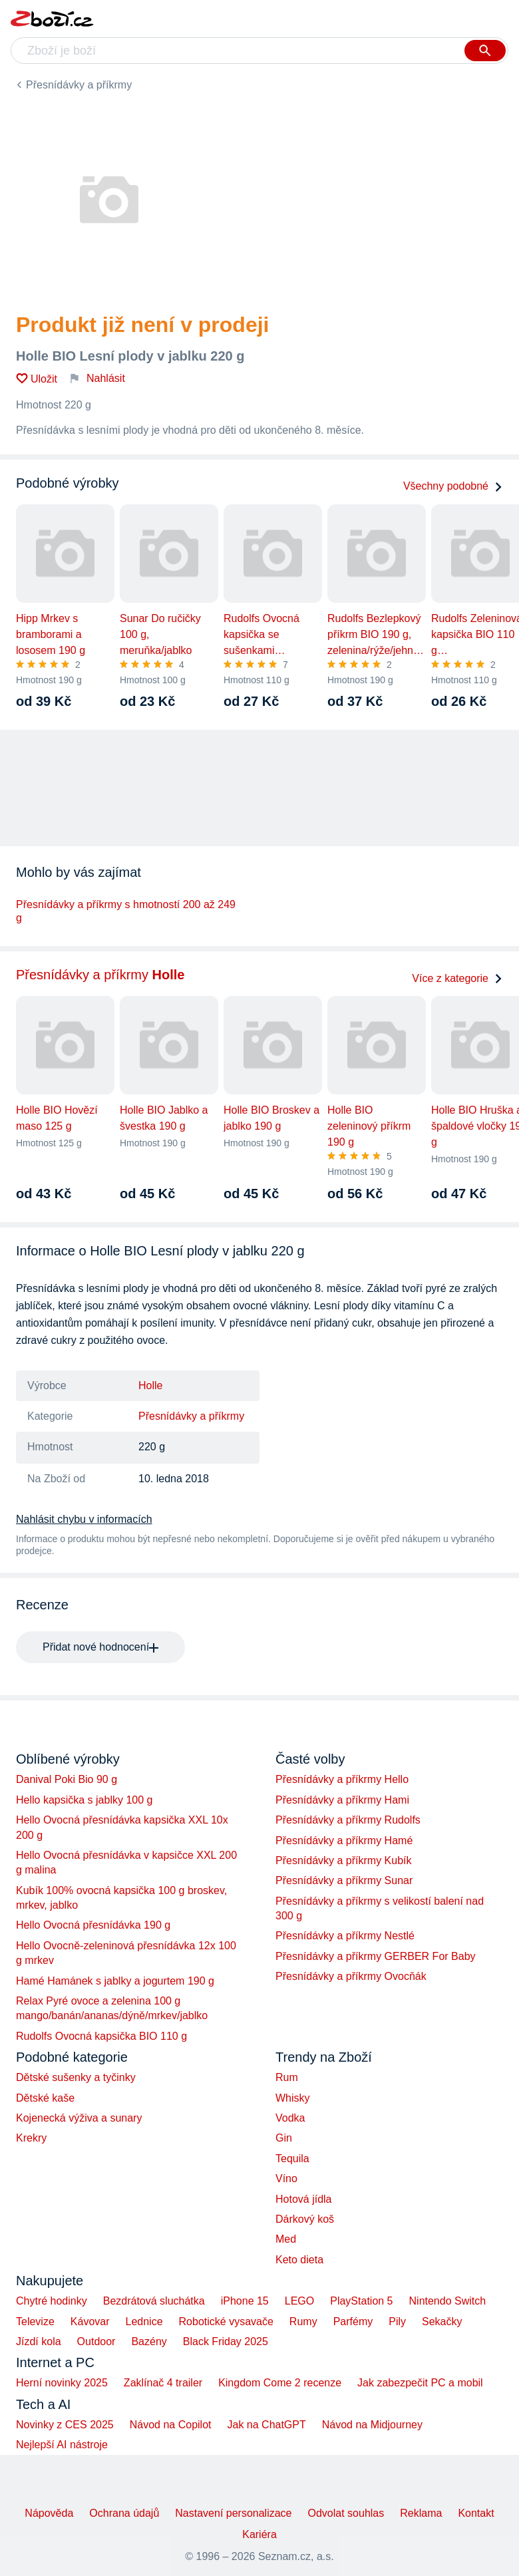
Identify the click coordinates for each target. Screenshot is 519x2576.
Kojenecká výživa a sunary (79, 2118)
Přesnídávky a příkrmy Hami (342, 1800)
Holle (150, 1385)
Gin (283, 2138)
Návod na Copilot (171, 2424)
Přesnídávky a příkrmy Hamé (344, 1840)
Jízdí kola (38, 2341)
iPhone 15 (245, 2301)
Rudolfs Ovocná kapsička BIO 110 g (101, 2036)
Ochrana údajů (124, 2513)
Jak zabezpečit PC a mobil (420, 2382)
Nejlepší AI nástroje (62, 2444)
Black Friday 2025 (225, 2341)
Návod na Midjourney (372, 2424)
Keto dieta (299, 2259)
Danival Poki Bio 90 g (66, 1779)
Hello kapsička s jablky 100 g (84, 1800)
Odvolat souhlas (346, 2513)
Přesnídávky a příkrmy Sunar (344, 1880)
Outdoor (96, 2341)
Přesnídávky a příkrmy (79, 84)
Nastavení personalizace (233, 2513)
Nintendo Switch (447, 2301)
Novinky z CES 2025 (65, 2424)
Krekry (31, 2138)
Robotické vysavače (226, 2321)
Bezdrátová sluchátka (154, 2301)
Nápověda (49, 2513)
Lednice (144, 2321)
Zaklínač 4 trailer (163, 2382)
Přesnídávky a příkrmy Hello (342, 1779)
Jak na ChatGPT (266, 2424)
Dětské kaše (45, 2098)
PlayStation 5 (361, 2301)
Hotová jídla (303, 2199)
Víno (286, 2178)
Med (285, 2239)
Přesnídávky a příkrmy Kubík (343, 1860)
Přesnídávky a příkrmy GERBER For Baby (375, 1956)
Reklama (421, 2513)
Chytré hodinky (51, 2301)
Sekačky (442, 2321)
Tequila (292, 2158)
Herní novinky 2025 (62, 2382)
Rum (286, 2077)
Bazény (148, 2341)
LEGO (299, 2301)
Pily (397, 2321)
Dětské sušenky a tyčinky (76, 2077)
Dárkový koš (304, 2219)
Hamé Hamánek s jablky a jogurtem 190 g (115, 1981)
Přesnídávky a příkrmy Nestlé (345, 1935)
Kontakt (476, 2513)
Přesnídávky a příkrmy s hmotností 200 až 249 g (126, 911)
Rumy (303, 2321)
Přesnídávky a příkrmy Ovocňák (351, 1976)
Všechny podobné (453, 486)
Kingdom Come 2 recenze (279, 2382)
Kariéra (259, 2534)
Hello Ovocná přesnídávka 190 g (93, 1925)
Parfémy (353, 2321)
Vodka (290, 2118)
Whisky (292, 2098)
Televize (35, 2321)
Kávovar (90, 2321)
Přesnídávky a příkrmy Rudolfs (348, 1820)
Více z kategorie (457, 978)
